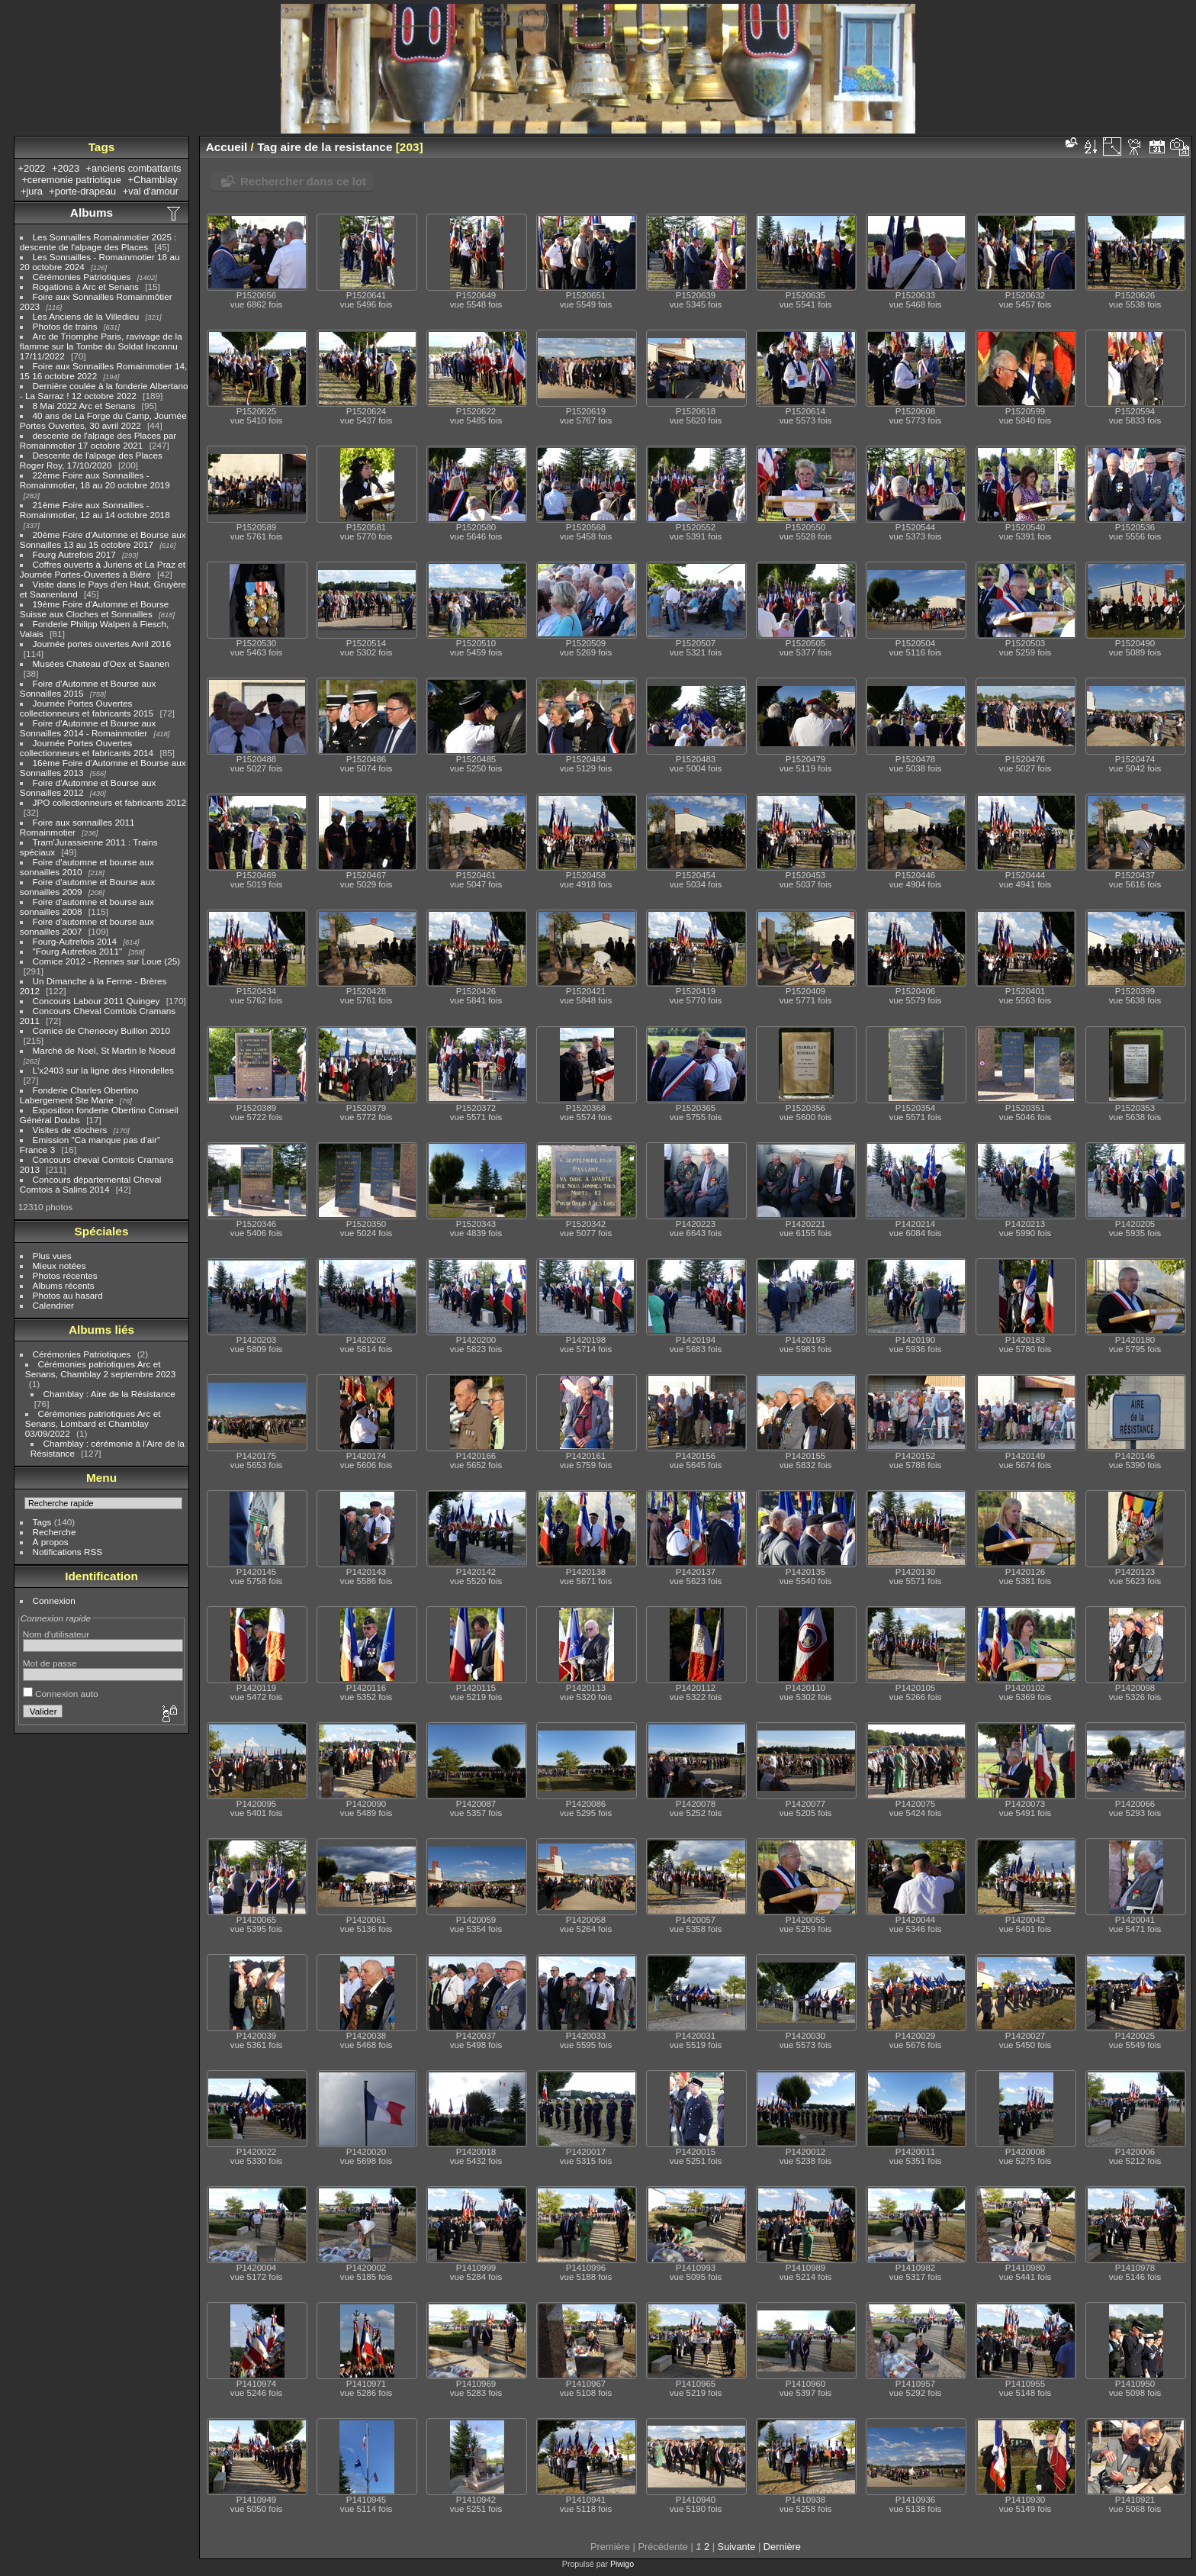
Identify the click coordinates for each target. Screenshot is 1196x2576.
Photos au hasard (68, 1295)
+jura (32, 191)
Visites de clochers (70, 1130)
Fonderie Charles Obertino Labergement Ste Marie (79, 1095)
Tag (267, 146)
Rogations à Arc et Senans (86, 286)
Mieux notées (59, 1265)
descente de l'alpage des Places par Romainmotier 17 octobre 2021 (98, 440)
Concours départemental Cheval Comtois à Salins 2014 (91, 1184)
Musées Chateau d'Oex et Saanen (101, 663)
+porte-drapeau (82, 191)
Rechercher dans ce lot (303, 181)
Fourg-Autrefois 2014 (75, 941)
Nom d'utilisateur (56, 1634)
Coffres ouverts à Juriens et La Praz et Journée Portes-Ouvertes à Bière (102, 569)
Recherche (54, 1532)
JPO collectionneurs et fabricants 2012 (109, 802)
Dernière (782, 2546)
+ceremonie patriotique (71, 179)
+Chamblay (153, 179)
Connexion (54, 1600)
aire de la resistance (337, 146)
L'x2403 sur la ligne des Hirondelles (103, 1070)
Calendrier (53, 1305)
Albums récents (64, 1285)
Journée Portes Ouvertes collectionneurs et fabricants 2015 (86, 708)
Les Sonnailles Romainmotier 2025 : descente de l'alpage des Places (98, 242)
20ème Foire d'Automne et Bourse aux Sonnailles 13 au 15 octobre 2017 (103, 539)
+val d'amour (150, 191)
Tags (42, 1522)
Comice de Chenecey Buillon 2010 (102, 1030)
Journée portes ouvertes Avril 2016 (102, 644)
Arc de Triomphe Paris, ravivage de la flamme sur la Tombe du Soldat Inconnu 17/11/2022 (101, 346)
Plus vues (52, 1256)
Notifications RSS (68, 1552)
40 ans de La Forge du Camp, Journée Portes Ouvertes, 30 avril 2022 (103, 420)
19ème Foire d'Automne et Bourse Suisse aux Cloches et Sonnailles (94, 609)
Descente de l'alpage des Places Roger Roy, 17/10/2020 (91, 460)
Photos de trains (65, 326)
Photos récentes (65, 1275)
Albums (91, 212)
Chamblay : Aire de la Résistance (109, 1394)
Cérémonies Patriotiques (82, 277)
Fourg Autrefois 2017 (74, 554)
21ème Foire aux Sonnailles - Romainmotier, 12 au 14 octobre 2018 (95, 510)
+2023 (65, 168)
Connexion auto (60, 1694)
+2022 (32, 168)
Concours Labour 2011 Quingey (96, 1001)
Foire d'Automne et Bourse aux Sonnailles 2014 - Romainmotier (88, 728)
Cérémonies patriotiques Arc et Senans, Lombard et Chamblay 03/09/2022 (93, 1423)
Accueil (227, 146)
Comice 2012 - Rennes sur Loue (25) (107, 961)
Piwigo (622, 2563)
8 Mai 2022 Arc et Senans (84, 406)
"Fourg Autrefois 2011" (78, 951)
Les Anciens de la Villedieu (86, 316)
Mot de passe (50, 1663)
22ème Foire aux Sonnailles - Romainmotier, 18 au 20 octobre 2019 (95, 480)
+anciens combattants (134, 168)
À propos (51, 1542)
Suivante (737, 2546)
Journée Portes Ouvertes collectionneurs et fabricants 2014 (86, 748)
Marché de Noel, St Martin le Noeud (104, 1050)
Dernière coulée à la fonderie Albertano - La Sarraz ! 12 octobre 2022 (104, 391)
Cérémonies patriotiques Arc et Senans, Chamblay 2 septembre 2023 (100, 1369)
